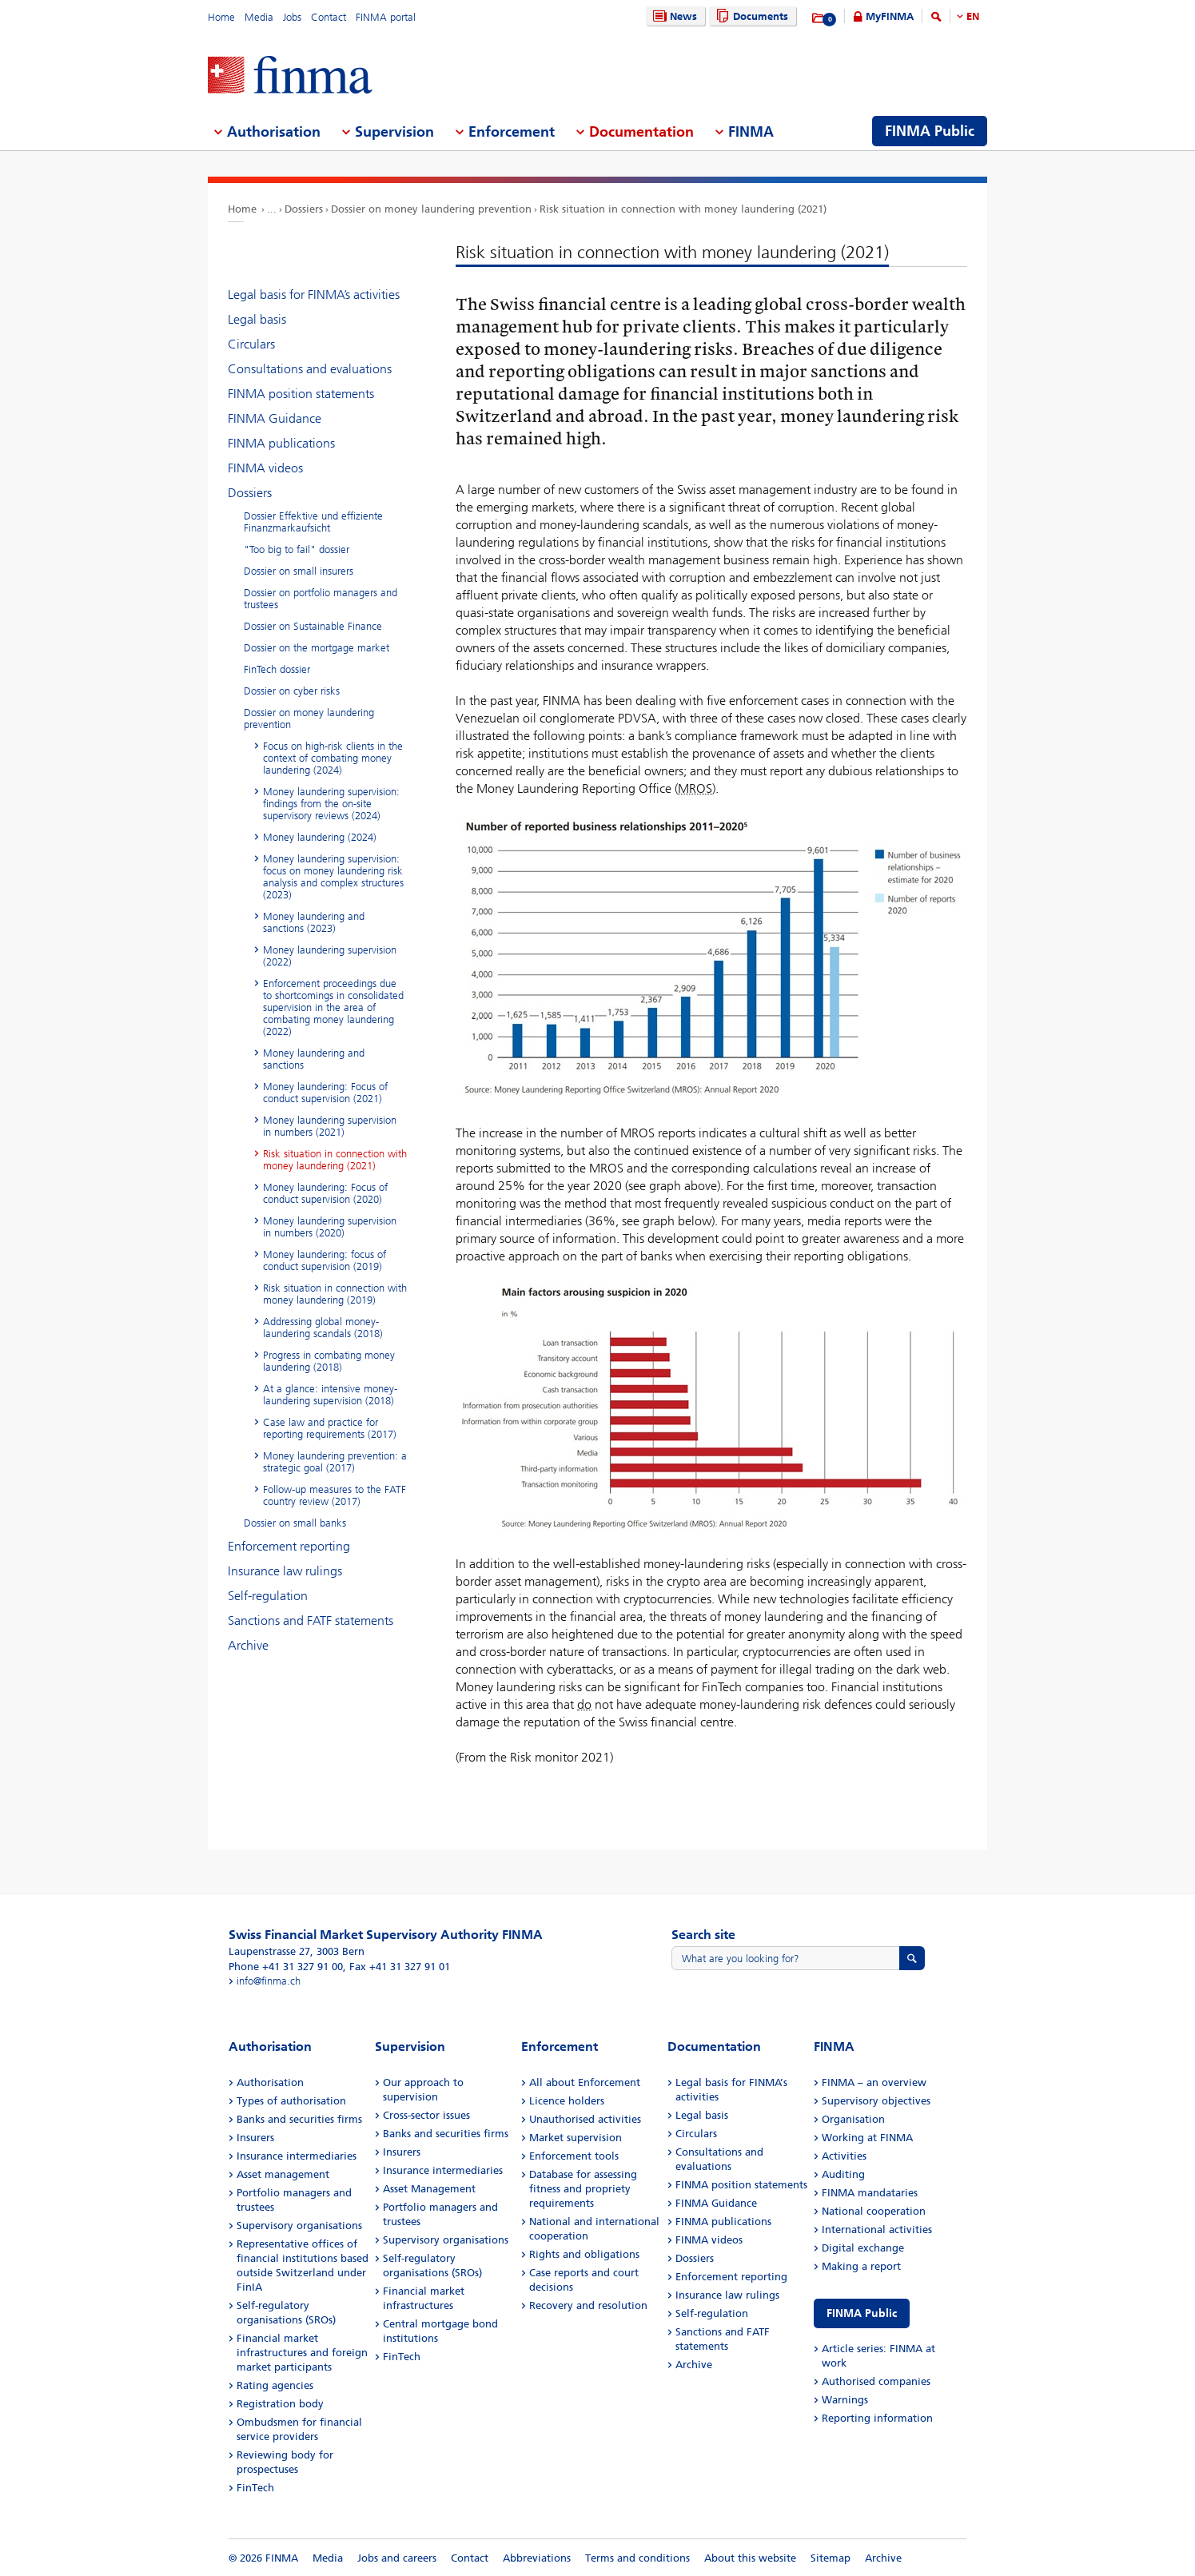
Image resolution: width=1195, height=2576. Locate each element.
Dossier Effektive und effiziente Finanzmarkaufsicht (313, 522)
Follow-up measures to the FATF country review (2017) (334, 1495)
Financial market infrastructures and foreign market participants (302, 2352)
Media (259, 17)
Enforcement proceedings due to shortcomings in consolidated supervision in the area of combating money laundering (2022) (333, 1007)
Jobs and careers (396, 2558)
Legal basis (257, 319)
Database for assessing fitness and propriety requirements (583, 2188)
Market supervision (575, 2138)
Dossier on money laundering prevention (431, 209)
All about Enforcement (584, 2082)
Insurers (255, 2138)
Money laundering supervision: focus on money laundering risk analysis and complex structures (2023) (333, 877)
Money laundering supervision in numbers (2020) (329, 1227)
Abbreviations (537, 2558)
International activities (877, 2230)
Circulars (251, 344)
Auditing (843, 2174)
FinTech (255, 2488)
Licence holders (566, 2101)
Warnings (845, 2400)
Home (221, 17)
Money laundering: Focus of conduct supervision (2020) (325, 1193)
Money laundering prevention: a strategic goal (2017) (335, 1462)
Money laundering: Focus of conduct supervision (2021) (325, 1093)
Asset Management (429, 2189)
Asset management (283, 2174)
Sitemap (830, 2558)
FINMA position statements (301, 393)
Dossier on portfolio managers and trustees (320, 599)
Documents (750, 16)
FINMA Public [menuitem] (929, 131)
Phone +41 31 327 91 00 (286, 1967)
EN (972, 16)
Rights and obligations (584, 2254)
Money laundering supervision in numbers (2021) (329, 1126)
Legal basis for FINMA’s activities (314, 294)
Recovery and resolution (588, 2305)
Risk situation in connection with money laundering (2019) (335, 1294)
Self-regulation (268, 1595)
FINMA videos (265, 468)
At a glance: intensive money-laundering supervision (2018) (330, 1395)
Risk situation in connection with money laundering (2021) (683, 209)
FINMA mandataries (870, 2193)
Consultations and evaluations (310, 368)
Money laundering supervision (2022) (329, 956)
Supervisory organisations (299, 2226)
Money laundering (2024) (319, 837)
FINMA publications (281, 443)
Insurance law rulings (285, 1571)
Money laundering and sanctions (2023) (313, 922)
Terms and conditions (637, 2558)
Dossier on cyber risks (292, 691)
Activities (844, 2156)
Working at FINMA (867, 2138)
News (673, 16)
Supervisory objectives (876, 2101)
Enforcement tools (574, 2156)
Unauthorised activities (585, 2119)
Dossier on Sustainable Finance (313, 626)
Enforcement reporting (289, 1546)
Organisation (853, 2119)
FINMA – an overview (874, 2082)
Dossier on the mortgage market (316, 648)
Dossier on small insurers (298, 571)
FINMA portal (386, 17)
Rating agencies (275, 2385)
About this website (750, 2558)
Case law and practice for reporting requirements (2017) (329, 1428)
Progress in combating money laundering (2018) (329, 1361)
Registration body (280, 2404)
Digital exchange (863, 2248)
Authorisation (270, 2082)
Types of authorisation (291, 2101)
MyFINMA (890, 16)
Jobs (292, 17)
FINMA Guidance (274, 418)
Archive (248, 1645)
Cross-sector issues (426, 2115)
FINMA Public (862, 2313)
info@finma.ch (269, 1981)
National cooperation (874, 2211)
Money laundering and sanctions (313, 1059)
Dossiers (304, 209)
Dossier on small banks (295, 1523)
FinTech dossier (277, 669)
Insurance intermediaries (297, 2156)
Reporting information (877, 2418)
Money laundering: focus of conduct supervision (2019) (324, 1260)
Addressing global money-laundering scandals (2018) (323, 1328)
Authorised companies (876, 2381)
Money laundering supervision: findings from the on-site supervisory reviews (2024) (331, 804)
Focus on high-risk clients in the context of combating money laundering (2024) (333, 758)
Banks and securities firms (299, 2119)
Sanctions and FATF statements (310, 1620)
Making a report (861, 2266)
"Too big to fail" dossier (296, 549)
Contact (328, 17)
